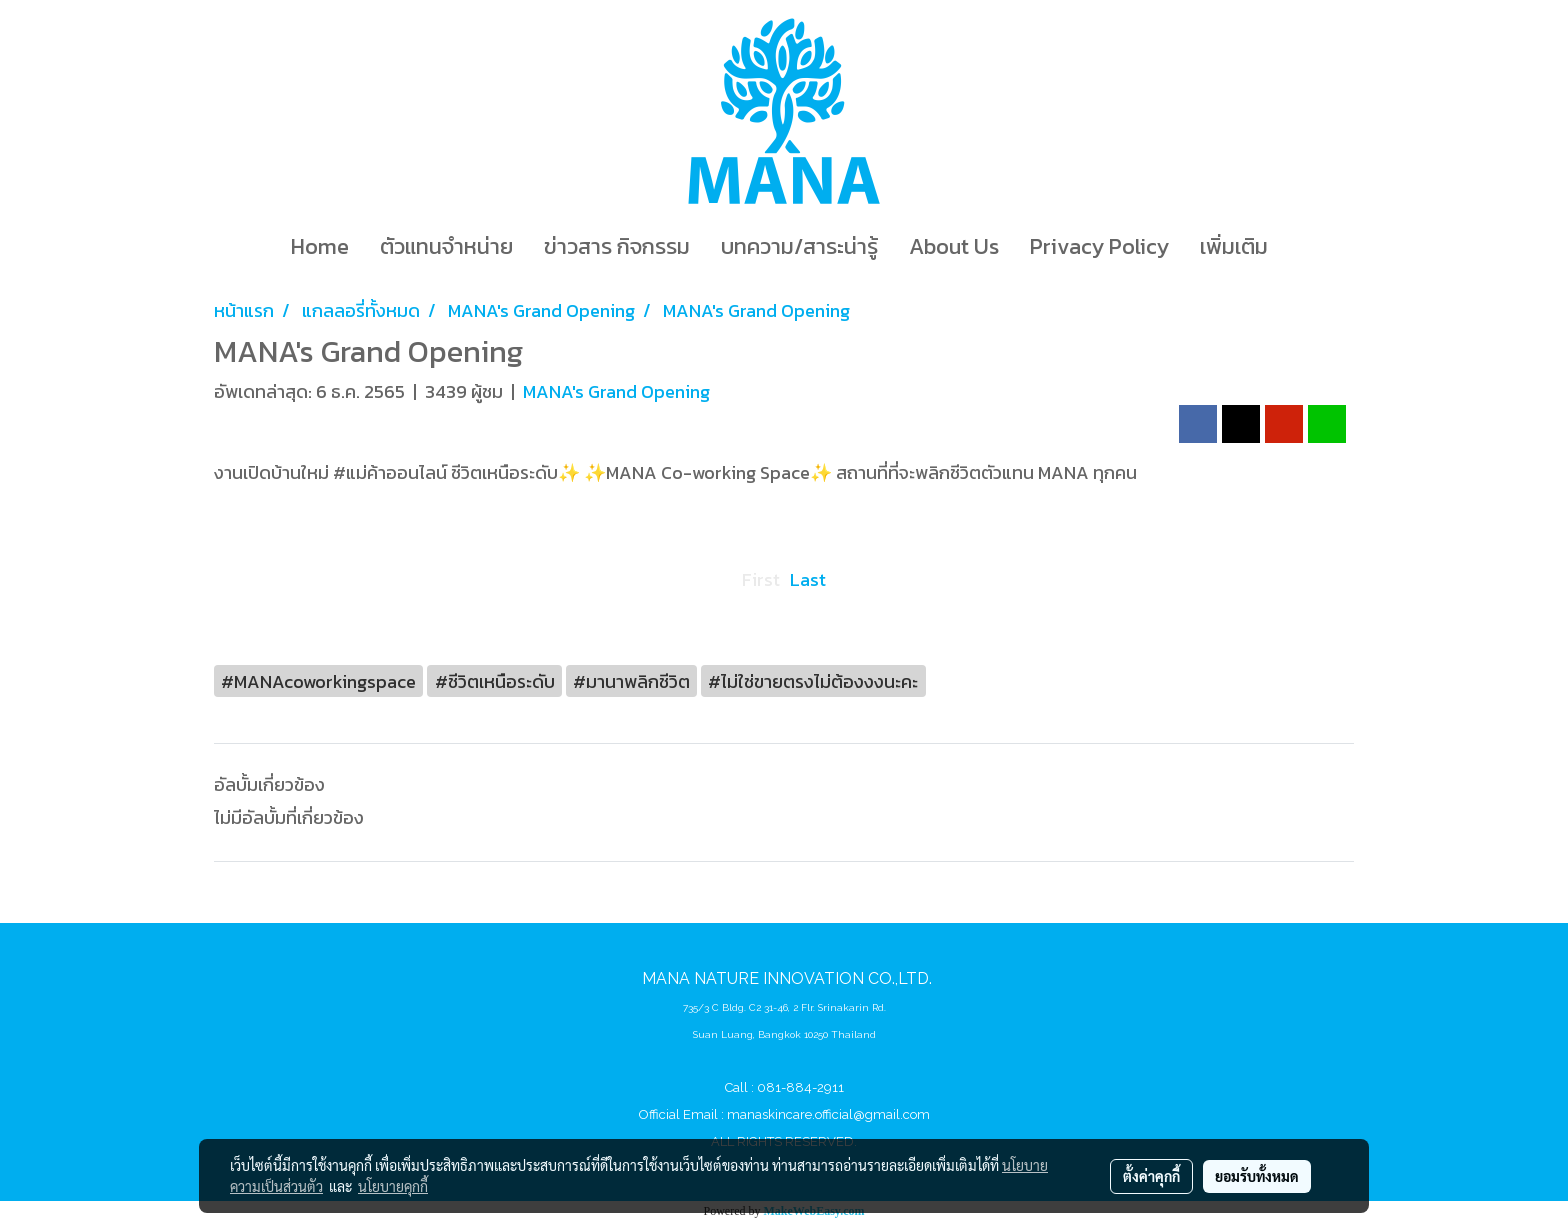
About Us (954, 246)
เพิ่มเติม (1234, 246)
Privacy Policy (1099, 246)
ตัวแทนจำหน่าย (446, 246)
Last (808, 579)
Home (320, 246)
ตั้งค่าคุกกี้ (1151, 1176)
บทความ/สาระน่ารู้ (799, 246)
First (761, 579)
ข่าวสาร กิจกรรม (617, 246)
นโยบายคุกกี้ (393, 1186)
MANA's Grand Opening (616, 391)
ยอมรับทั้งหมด (1257, 1176)
